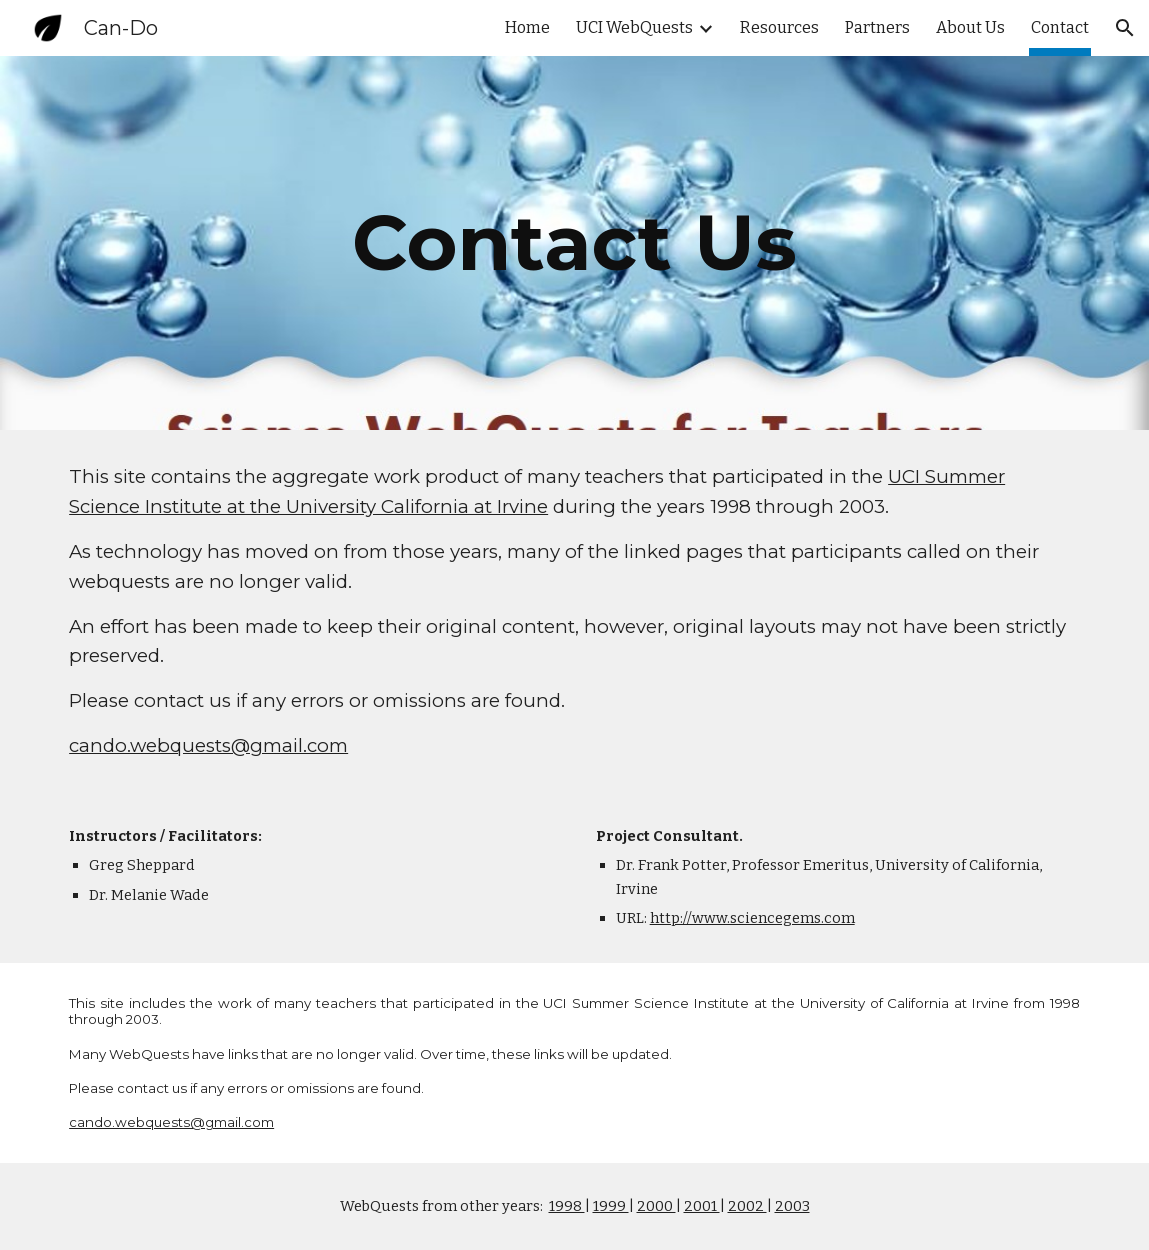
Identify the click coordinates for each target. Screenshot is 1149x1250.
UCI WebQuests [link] (634, 27)
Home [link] (527, 27)
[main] (575, 243)
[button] (1125, 28)
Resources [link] (779, 27)
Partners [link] (877, 27)
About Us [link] (970, 27)
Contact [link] (1060, 27)
